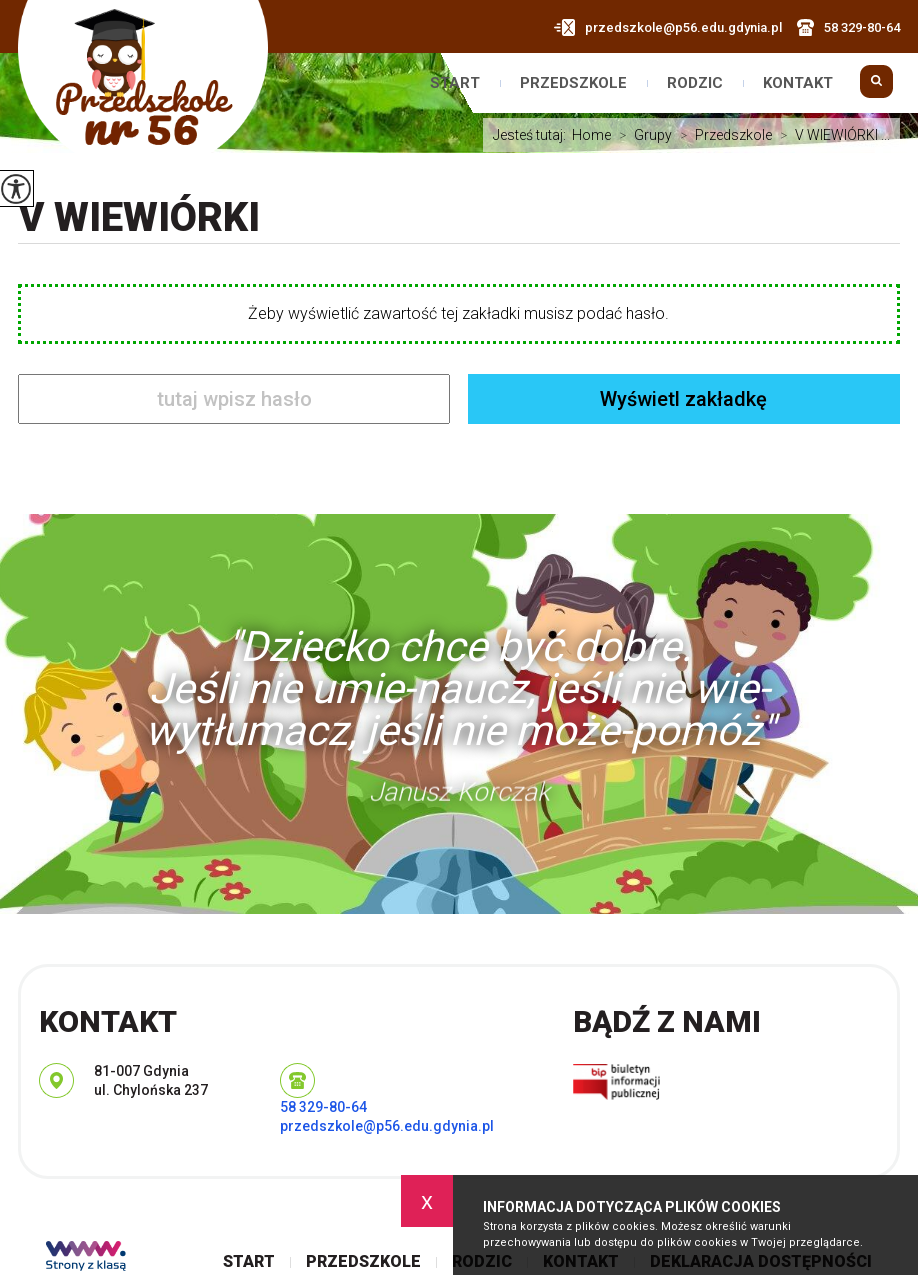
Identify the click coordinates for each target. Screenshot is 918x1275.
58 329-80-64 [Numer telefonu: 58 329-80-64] (323, 1107)
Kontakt (798, 83)
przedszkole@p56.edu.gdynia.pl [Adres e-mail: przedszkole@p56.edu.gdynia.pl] (387, 1126)
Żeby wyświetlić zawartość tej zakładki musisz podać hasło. (458, 313)
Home (591, 135)
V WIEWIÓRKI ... (831, 135)
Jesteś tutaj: (532, 135)
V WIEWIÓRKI (139, 217)
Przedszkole (573, 83)
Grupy (641, 135)
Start (455, 83)
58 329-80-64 (848, 27)
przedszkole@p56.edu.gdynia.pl (668, 27)
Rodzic (695, 83)
